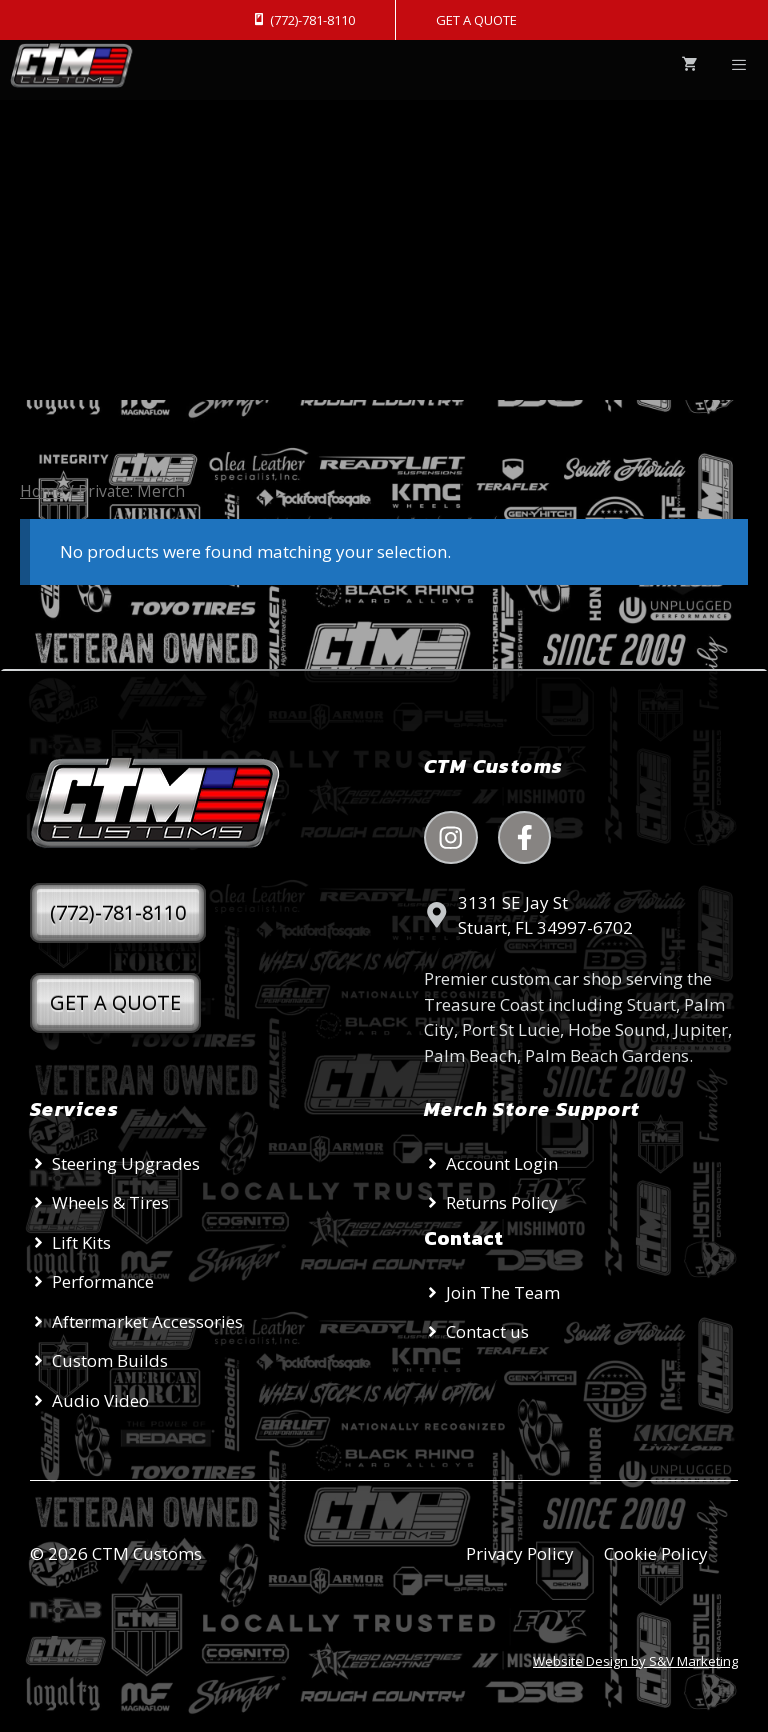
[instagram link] (451, 838)
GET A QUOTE (476, 20)
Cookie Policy (656, 1553)
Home (42, 491)
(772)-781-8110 (118, 912)
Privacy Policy (520, 1553)
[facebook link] (525, 838)
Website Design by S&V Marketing (635, 1661)
